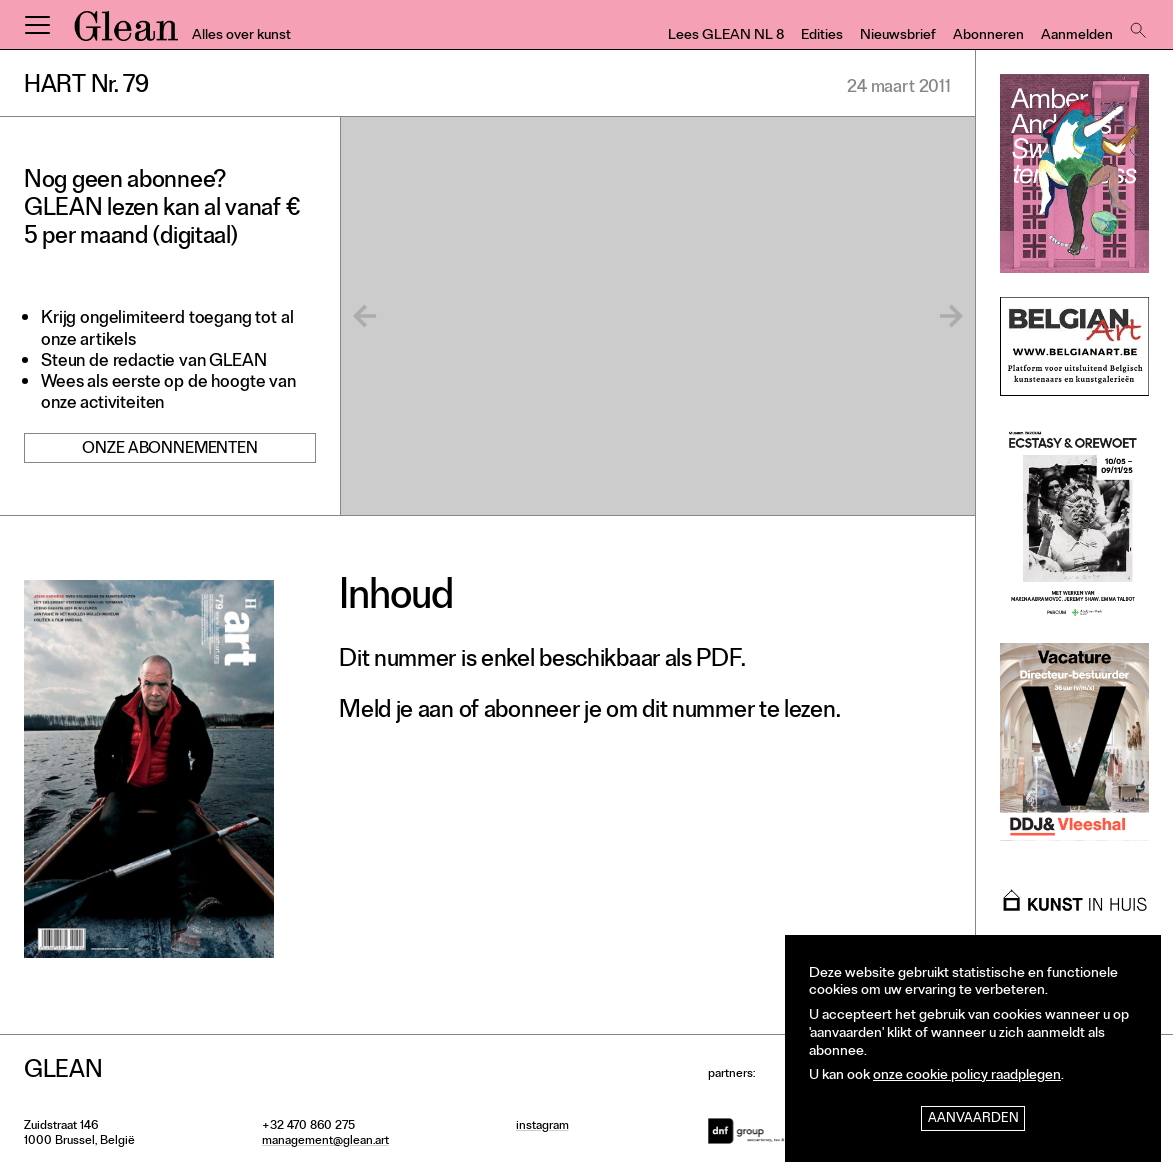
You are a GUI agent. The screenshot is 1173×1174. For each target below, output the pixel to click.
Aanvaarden (973, 1119)
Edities (822, 36)
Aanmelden (1077, 36)
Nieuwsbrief (898, 36)
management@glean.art (325, 1142)
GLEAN (126, 33)
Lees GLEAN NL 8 (726, 36)
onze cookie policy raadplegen (967, 1076)
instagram (542, 1127)
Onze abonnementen (169, 450)
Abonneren (988, 36)
